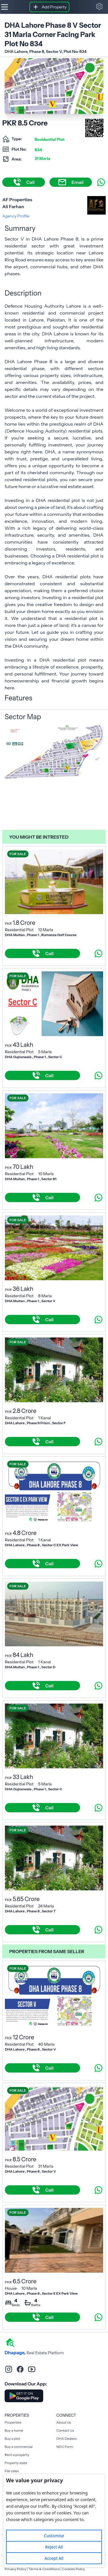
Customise (54, 2535)
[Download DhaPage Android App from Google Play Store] (24, 2395)
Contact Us (65, 2430)
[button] (99, 6)
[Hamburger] (4, 7)
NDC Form (64, 2446)
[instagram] (9, 2369)
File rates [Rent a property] (12, 2471)
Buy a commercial (19, 2446)
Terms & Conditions (44, 2569)
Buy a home (14, 2430)
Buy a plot (12, 2438)
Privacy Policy (15, 2569)
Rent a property (17, 2455)
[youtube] (32, 2369)
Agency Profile (15, 216)
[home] (10, 2342)
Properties (13, 2422)
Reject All (54, 2547)
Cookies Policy (73, 2569)
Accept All (54, 2558)
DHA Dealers (66, 2438)
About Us (63, 2422)
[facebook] (20, 2369)
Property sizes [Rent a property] (16, 2463)
